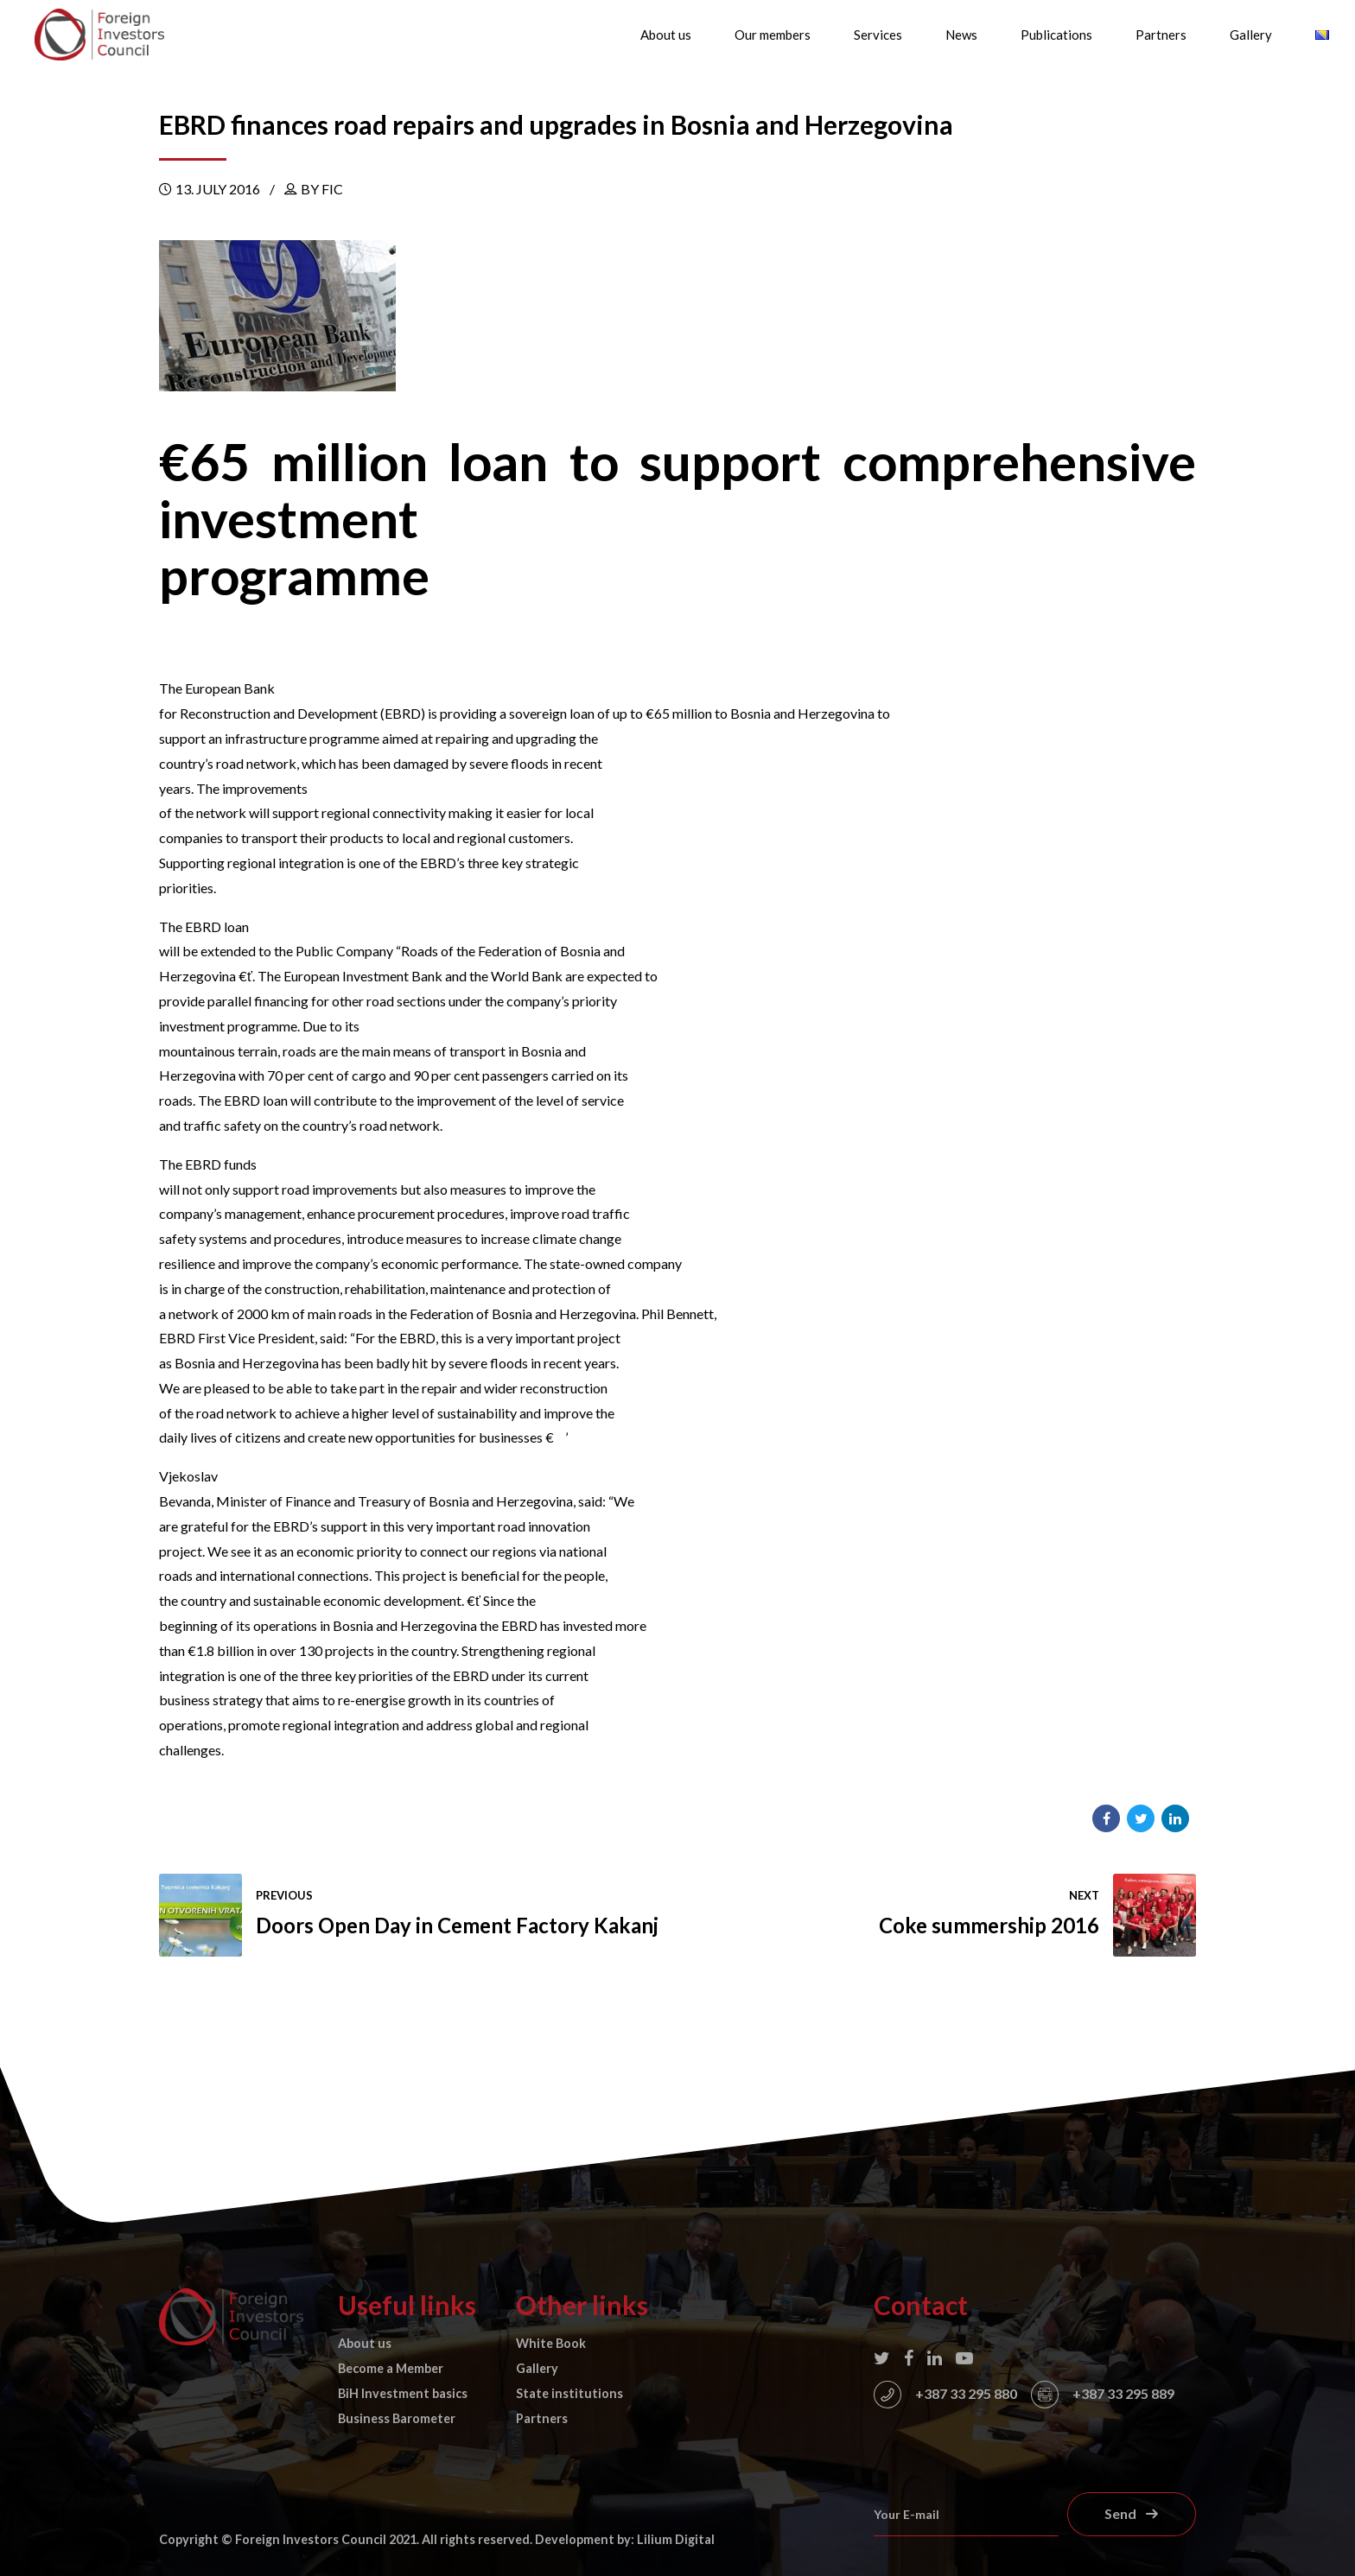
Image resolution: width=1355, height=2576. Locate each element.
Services (878, 34)
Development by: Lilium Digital (625, 2539)
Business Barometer (396, 2418)
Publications (1056, 34)
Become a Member (390, 2368)
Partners (1161, 34)
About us (665, 34)
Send (1120, 2513)
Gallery (1251, 34)
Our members (773, 34)
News (961, 34)
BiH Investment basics (403, 2393)
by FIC (322, 189)
